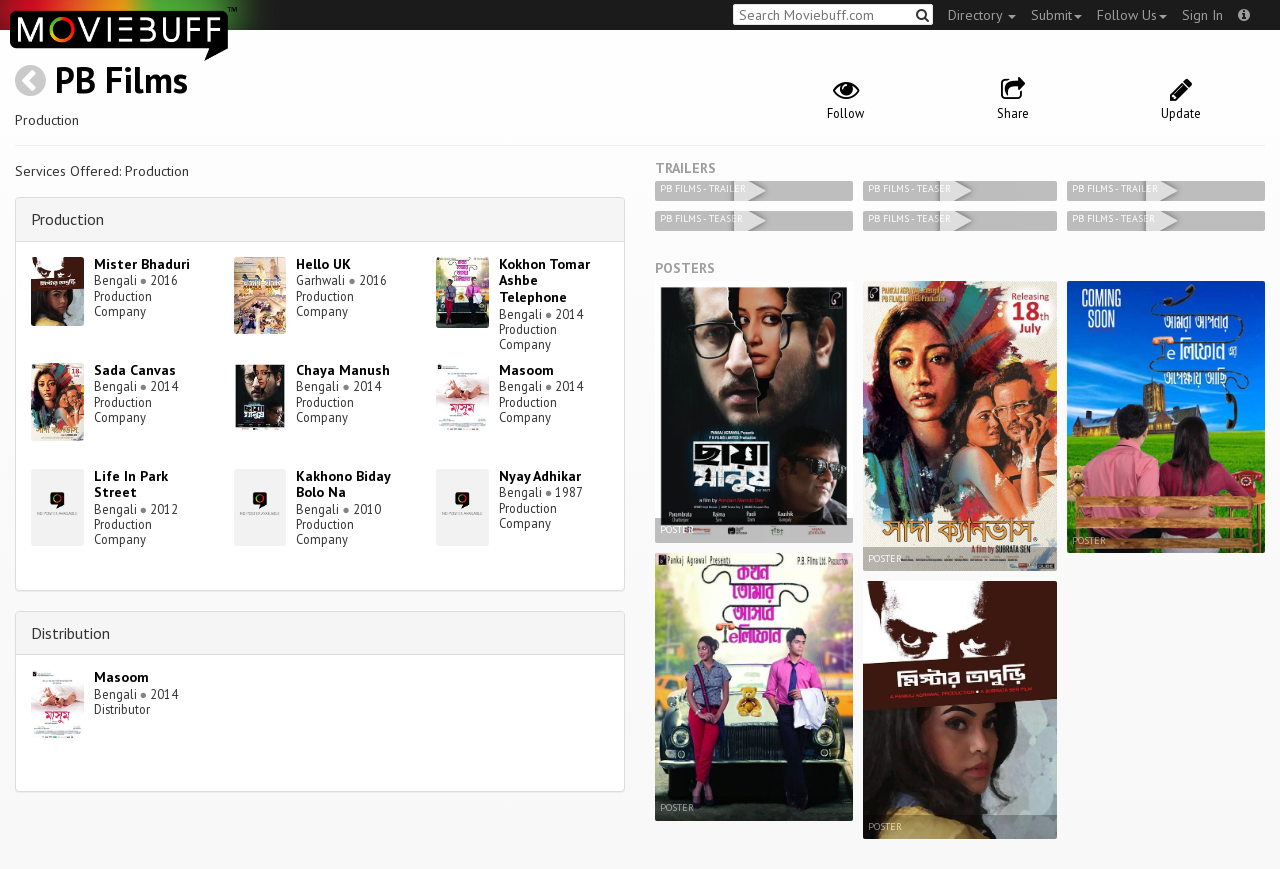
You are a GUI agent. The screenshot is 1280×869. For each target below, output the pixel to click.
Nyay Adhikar (540, 476)
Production (67, 219)
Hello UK (323, 264)
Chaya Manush (343, 370)
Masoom (526, 370)
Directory (982, 15)
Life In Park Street (131, 484)
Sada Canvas (135, 370)
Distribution (70, 633)
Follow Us (1132, 15)
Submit (1056, 15)
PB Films (121, 79)
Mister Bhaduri (142, 264)
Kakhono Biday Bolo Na (343, 484)
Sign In (1202, 15)
